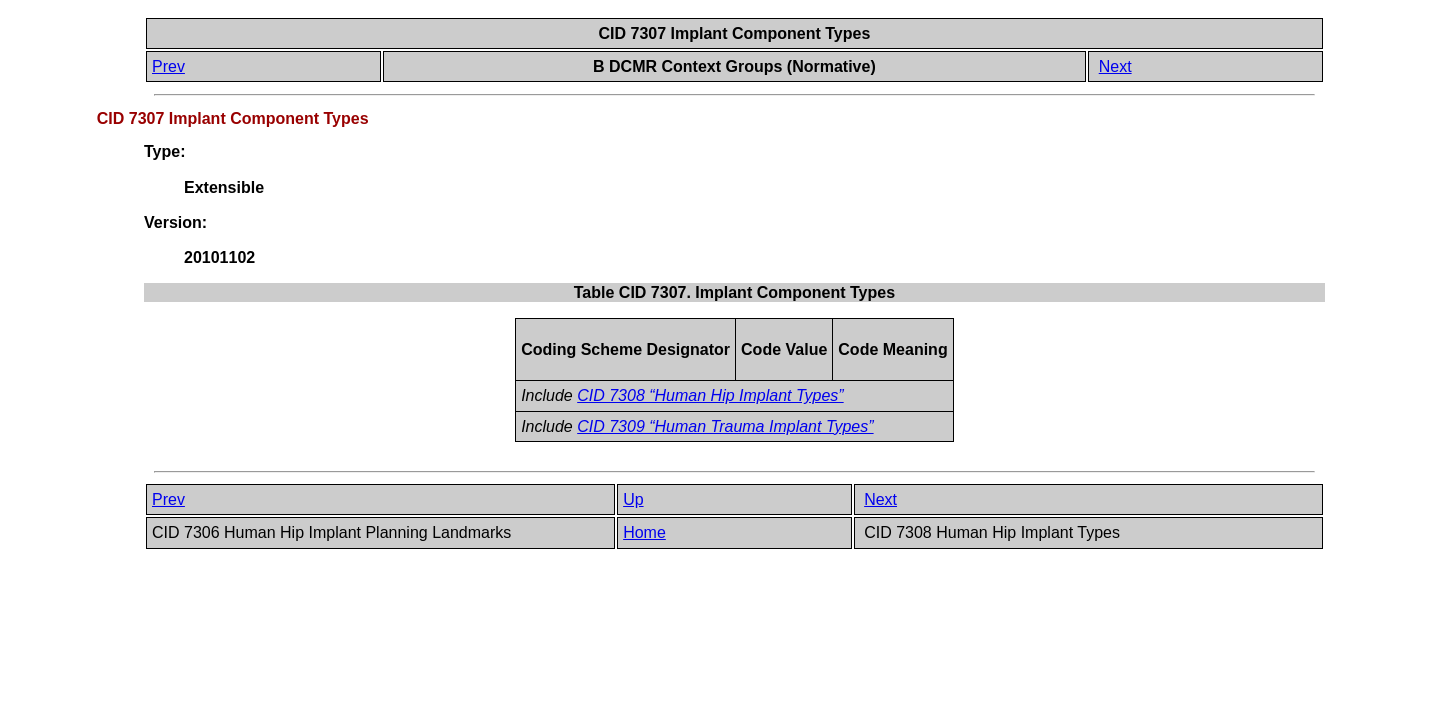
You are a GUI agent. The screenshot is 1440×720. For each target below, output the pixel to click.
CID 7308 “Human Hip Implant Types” (710, 395)
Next (1115, 66)
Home (644, 532)
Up (633, 499)
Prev (168, 66)
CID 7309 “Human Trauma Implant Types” (725, 426)
